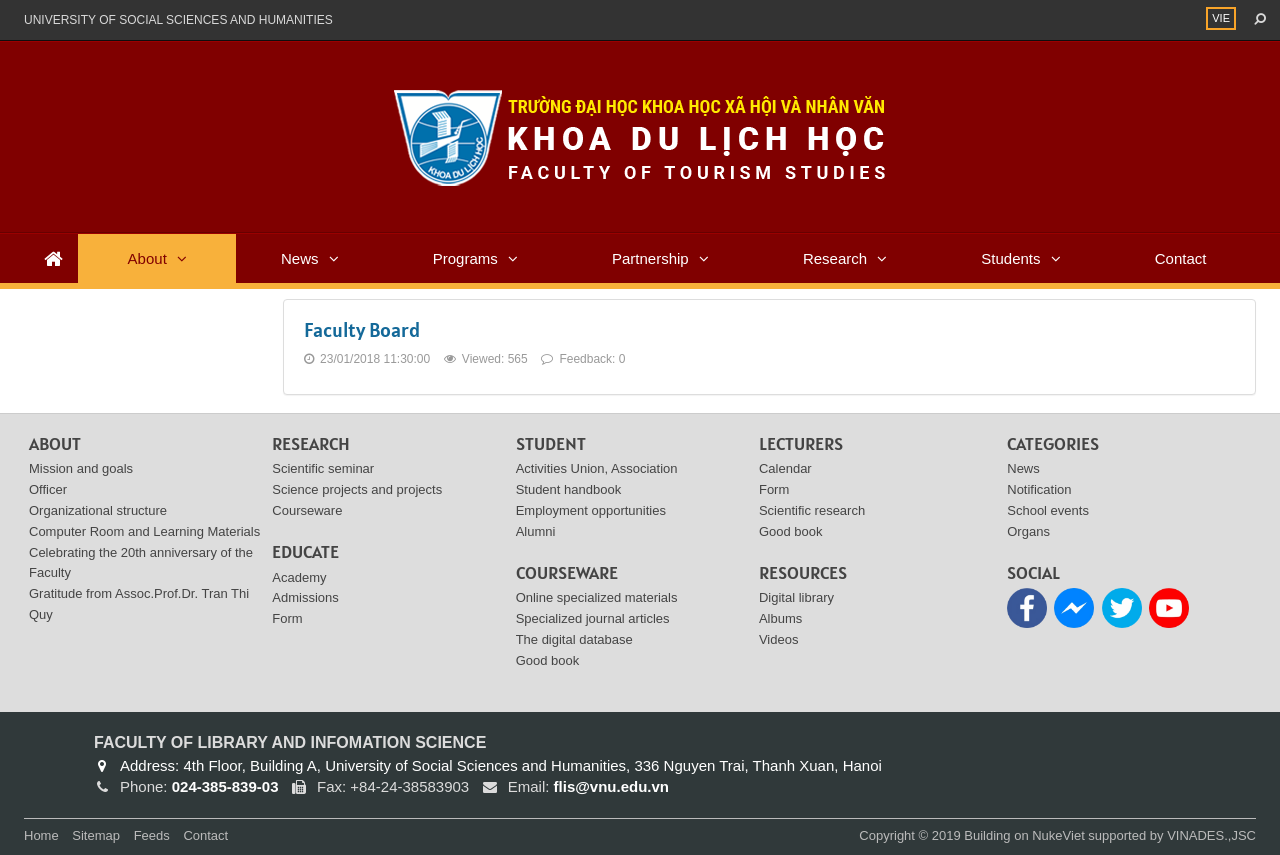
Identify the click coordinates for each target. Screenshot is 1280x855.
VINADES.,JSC (1211, 835)
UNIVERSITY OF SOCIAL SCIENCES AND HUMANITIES (178, 20)
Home (41, 835)
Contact (1181, 258)
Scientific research (812, 510)
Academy (299, 577)
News (300, 258)
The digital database (574, 639)
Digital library (796, 597)
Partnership (650, 258)
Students (1010, 258)
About (147, 258)
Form (287, 618)
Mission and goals (81, 468)
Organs (1028, 531)
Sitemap (96, 835)
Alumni (536, 531)
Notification (1039, 489)
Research (835, 258)
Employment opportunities (591, 510)
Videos (779, 639)
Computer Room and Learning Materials (144, 531)
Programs (465, 258)
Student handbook (569, 489)
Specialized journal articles (593, 618)
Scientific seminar (323, 468)
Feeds (152, 835)
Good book (548, 660)
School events (1048, 510)
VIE (1221, 18)
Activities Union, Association (597, 468)
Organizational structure (98, 510)
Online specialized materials (597, 597)
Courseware (307, 510)
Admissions (305, 597)
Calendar (785, 468)
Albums (780, 618)
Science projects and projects (357, 489)
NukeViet (1058, 835)
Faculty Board (362, 330)
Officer (48, 489)
